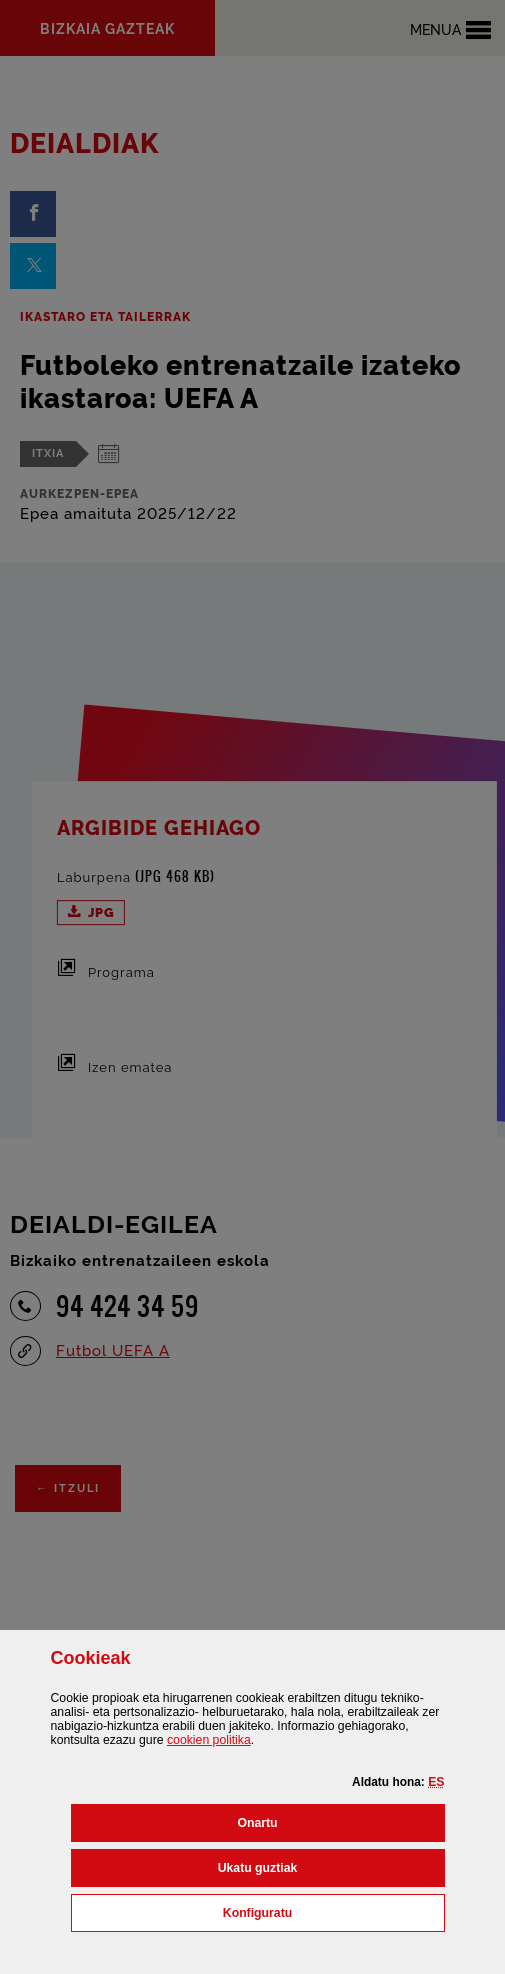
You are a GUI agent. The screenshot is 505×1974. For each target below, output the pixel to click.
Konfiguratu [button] (334, 1911)
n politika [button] (209, 1740)
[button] (436, 1782)
